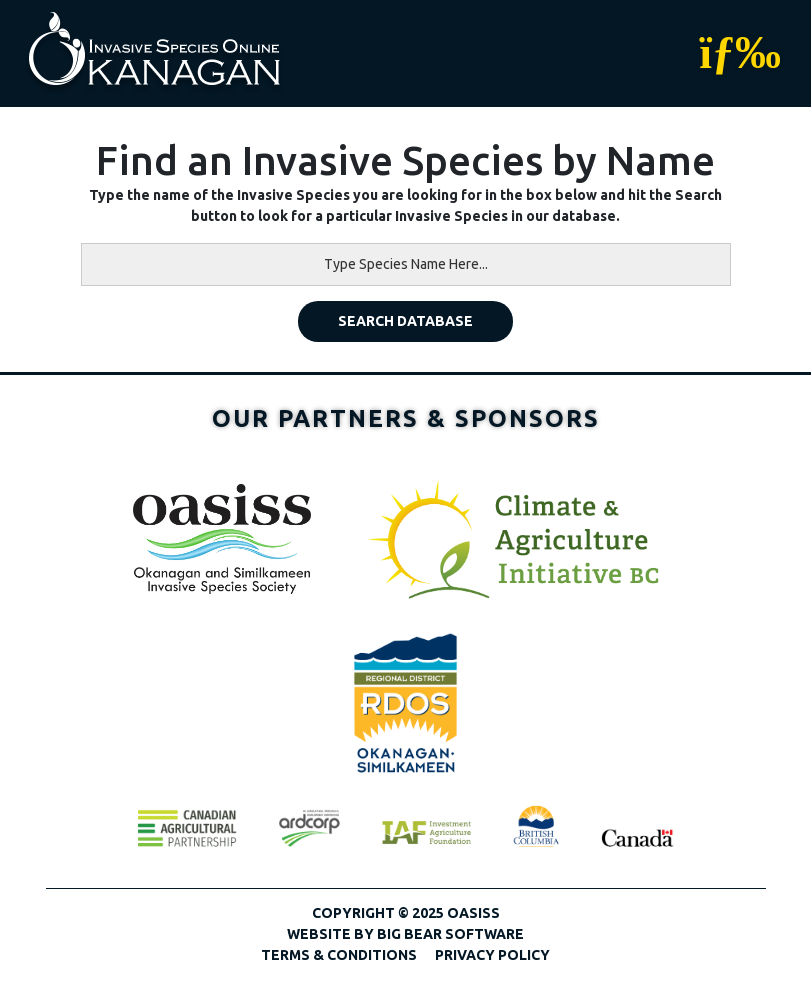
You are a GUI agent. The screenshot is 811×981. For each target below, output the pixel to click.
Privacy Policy (492, 955)
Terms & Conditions (339, 955)
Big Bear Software (450, 934)
